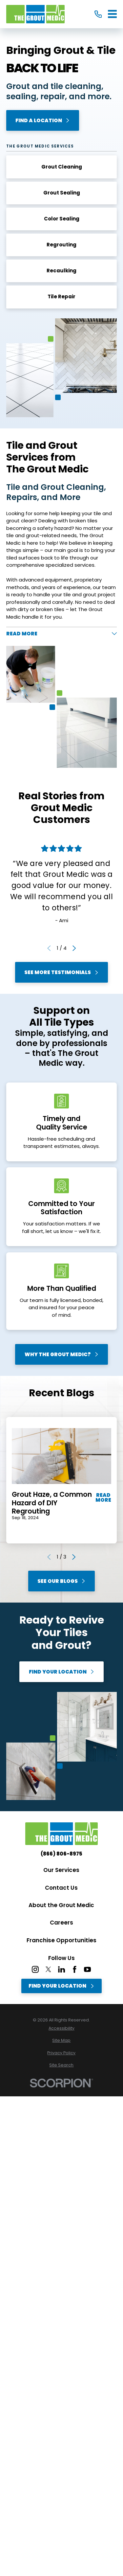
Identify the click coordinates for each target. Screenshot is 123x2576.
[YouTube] (87, 1969)
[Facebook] (74, 1969)
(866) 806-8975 (61, 1853)
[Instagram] (35, 1969)
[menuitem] (61, 2028)
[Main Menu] (112, 14)
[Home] (35, 14)
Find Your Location (61, 1671)
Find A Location (42, 120)
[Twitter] (48, 1969)
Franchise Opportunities (61, 1940)
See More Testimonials (61, 972)
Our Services (61, 1870)
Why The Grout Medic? (61, 1354)
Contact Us (61, 1888)
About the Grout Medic (61, 1905)
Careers (61, 1922)
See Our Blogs (61, 1581)
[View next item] (74, 948)
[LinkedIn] (61, 1969)
